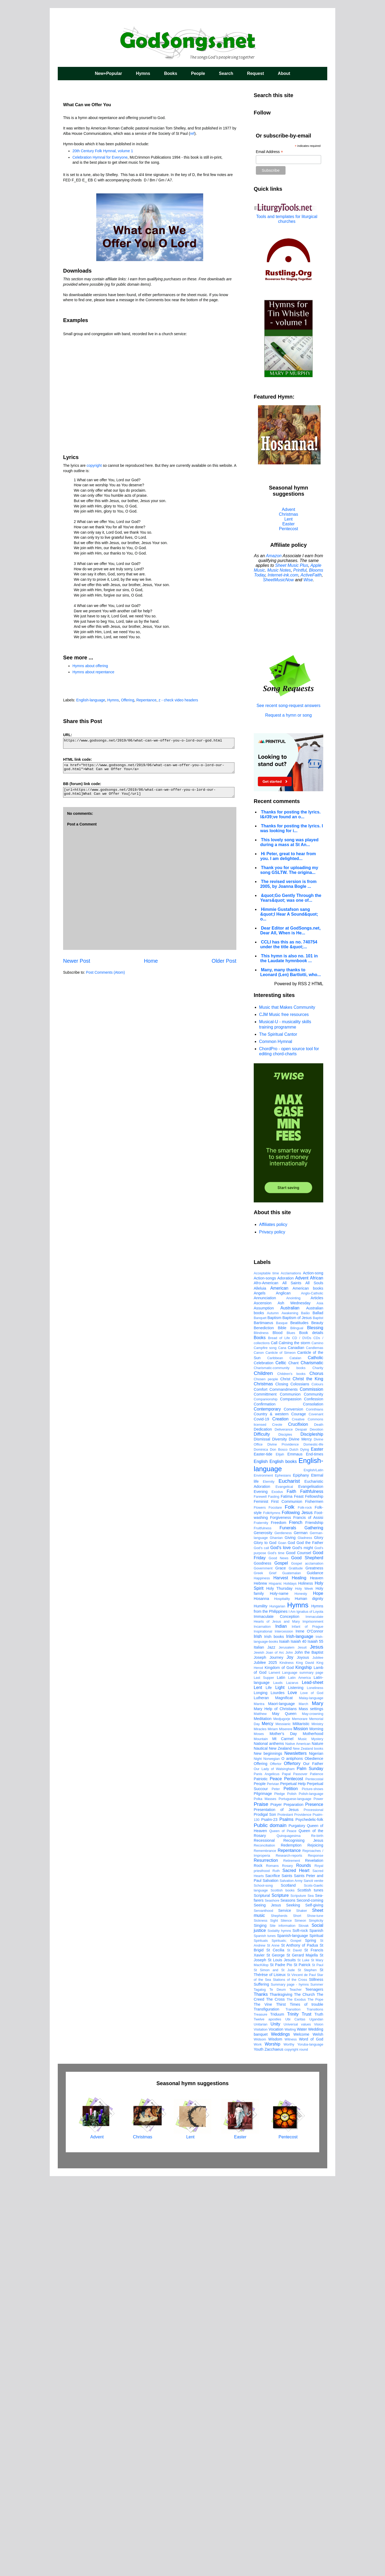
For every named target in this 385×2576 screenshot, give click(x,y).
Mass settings (311, 2108)
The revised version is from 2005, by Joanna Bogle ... (288, 884)
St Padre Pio (281, 2364)
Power (318, 2198)
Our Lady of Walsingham (274, 2168)
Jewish (259, 2052)
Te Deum (278, 2389)
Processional (313, 2209)
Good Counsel (298, 1952)
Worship (272, 2443)
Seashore (272, 2300)
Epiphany (301, 1875)
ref (192, 133)
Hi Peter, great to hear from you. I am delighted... (288, 856)
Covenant (316, 1814)
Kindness (286, 2062)
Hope (318, 1993)
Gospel (281, 1962)
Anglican (283, 1693)
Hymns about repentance (93, 672)
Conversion (293, 1809)
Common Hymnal (275, 1041)
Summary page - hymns (290, 2384)
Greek (258, 1973)
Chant (293, 1762)
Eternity (268, 1881)
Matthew (260, 2113)
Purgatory (296, 2225)
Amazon (274, 555)
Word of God (311, 2439)
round (303, 2449)
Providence (302, 2214)
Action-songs (265, 1678)
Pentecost (288, 528)
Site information (282, 2325)
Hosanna (261, 1998)
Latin (281, 2077)
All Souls (314, 1682)
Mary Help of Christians (275, 2108)
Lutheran (261, 2097)
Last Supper (264, 2077)
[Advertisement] (288, 1327)
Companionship (266, 1799)
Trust (306, 2413)
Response (315, 2255)
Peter (276, 2189)
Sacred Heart (295, 2270)
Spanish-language (292, 2335)
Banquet (260, 1717)
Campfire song (265, 1747)
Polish (292, 2193)
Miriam (273, 2129)
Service (284, 2310)
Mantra (259, 2103)
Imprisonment (312, 2021)
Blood (278, 1732)
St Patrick (302, 2364)
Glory (318, 1937)
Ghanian (276, 1937)
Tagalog (260, 2389)
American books (307, 1688)
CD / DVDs (301, 1738)
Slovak (303, 2325)
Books (170, 73)
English (261, 1861)
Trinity (293, 2413)
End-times (314, 1854)
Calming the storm (294, 1742)
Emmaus (295, 1854)
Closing (281, 1784)
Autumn (273, 1713)
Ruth (276, 2270)
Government (263, 1968)
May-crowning (312, 2113)
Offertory (292, 2163)
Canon (259, 1752)
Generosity (263, 1932)
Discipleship (312, 1834)
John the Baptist (308, 2052)
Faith (291, 1891)
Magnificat (284, 2097)
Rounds (303, 2265)
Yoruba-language (310, 2444)
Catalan (295, 1758)
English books (283, 1861)
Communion (290, 1794)
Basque (281, 1723)
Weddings (280, 2434)
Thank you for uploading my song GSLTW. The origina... (289, 870)
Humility (260, 2006)
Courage (298, 1813)
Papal (286, 2174)
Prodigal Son (265, 2214)
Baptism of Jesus (297, 1717)
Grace (280, 1968)
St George (275, 2355)
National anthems (269, 2143)
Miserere (285, 2129)
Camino (317, 1743)
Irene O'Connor (309, 2031)
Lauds (278, 2082)
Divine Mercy (300, 1839)
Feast (298, 1896)
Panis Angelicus (266, 2174)
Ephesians (283, 1875)
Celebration (264, 1762)
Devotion (316, 1829)
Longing (260, 2092)
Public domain (270, 2225)
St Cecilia (275, 2350)
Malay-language (311, 2098)
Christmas (288, 514)
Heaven (316, 1977)
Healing (299, 1977)
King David (305, 2062)
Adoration (285, 1678)
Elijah (280, 1854)
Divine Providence (283, 1844)
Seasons (287, 2300)
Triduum (277, 2414)
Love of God (311, 2092)
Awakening (290, 1713)
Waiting (290, 2429)
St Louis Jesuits (282, 2359)
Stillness (316, 2379)
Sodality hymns (279, 2330)
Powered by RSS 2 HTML (298, 983)
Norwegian (271, 2158)
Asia (320, 1703)
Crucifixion (298, 1824)
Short (297, 2315)
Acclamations (291, 1673)
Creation (280, 1818)
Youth (258, 2449)
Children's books (291, 1773)
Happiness (262, 1978)
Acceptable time (266, 1673)
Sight (274, 2320)
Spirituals (261, 2340)
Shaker (301, 2310)
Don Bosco (278, 1849)
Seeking (293, 2305)
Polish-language (311, 2193)
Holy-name (279, 1993)
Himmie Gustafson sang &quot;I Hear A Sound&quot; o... (289, 914)
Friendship (314, 1922)
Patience (316, 2174)
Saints (287, 2275)
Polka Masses (265, 2198)
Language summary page (302, 2072)
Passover (300, 2174)
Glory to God (265, 1942)
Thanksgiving (281, 2394)
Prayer (276, 2204)
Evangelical (284, 1886)
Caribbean (275, 1758)
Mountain (261, 2139)
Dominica (261, 1849)
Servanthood (263, 2310)
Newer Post (76, 961)
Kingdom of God (279, 2067)
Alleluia (260, 1688)
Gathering (314, 1927)
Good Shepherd (307, 1957)
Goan (282, 1942)
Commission (311, 1789)
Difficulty (262, 1834)
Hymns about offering (90, 666)
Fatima (286, 1896)
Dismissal (262, 1839)
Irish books (274, 2036)
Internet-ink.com (283, 575)
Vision (318, 2424)
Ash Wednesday (294, 1702)
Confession (313, 1799)
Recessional (264, 2240)
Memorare (299, 2118)
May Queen (284, 2113)
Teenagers (314, 2389)
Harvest (280, 1977)
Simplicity (316, 2320)
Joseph (260, 2057)
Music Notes (279, 570)
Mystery (317, 2139)
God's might (302, 1947)
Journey (276, 2057)
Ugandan (316, 2419)
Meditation (262, 2118)
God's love (280, 1947)
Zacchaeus (273, 2449)
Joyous (303, 2057)
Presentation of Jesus (276, 2209)
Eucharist (289, 1880)
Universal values (297, 2424)
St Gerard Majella (302, 2355)
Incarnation (262, 2026)
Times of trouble (306, 2404)
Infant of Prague (307, 2026)
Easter (288, 524)
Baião (305, 1713)
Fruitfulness (262, 1928)
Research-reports (289, 2255)
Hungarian (277, 2006)
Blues (291, 1732)
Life (268, 2087)
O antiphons (292, 2158)
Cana (282, 1747)
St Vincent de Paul (301, 2374)
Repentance (146, 700)
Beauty (317, 1722)
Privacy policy (272, 1232)
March (303, 2103)
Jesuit (302, 2047)
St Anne (273, 2345)
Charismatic (312, 1762)
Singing (260, 2325)
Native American (297, 2143)
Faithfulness (311, 1891)
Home (151, 961)
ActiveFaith (311, 575)
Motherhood (313, 2133)
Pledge (279, 2193)
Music (302, 2139)
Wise (308, 580)
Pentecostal (314, 2179)
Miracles (260, 2129)
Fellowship (314, 1896)
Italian (259, 2047)
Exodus (277, 1891)
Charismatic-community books (280, 1767)
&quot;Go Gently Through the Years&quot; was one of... (290, 898)
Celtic (280, 1762)
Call (274, 1742)
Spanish (316, 2330)
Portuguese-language (295, 2198)
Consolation (313, 1804)
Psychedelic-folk (309, 2219)
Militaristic (300, 2123)
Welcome (301, 2434)
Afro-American (266, 1682)
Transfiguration (266, 2409)
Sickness (260, 2320)
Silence (286, 2320)
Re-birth (317, 2235)
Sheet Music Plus (291, 565)
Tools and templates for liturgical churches (286, 219)
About (284, 73)
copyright (94, 465)
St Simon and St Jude (274, 2370)
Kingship (303, 2067)
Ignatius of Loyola (310, 2011)
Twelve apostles (267, 2419)
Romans (272, 2265)
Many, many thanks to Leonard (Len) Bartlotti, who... (290, 972)
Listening (295, 2087)
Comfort (260, 1789)
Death (318, 1824)
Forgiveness (280, 1917)
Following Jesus (297, 1912)
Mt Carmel (282, 2138)
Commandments (284, 1789)
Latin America (299, 2077)
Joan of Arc (275, 2052)
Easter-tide (263, 1854)
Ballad (318, 1712)
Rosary (287, 2265)
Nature (317, 2143)
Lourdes (277, 2092)
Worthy (288, 2444)
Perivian (273, 2183)
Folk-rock (305, 1907)
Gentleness (283, 1933)
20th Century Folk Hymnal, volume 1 (102, 151)
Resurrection (266, 2260)
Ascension (262, 1702)
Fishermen (314, 1901)
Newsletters (295, 2153)
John (289, 2052)
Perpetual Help (293, 2183)
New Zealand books (308, 2148)
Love (292, 2092)
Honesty (301, 1993)
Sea (310, 2295)
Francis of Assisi (308, 1917)
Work (258, 2444)
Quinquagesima (288, 2235)
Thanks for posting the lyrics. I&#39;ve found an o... (290, 814)
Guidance (315, 1972)
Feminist (261, 1901)
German (301, 1932)
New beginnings (268, 2153)
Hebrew (260, 1983)
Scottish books (283, 2290)
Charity (317, 1767)
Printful (300, 570)
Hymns (143, 73)
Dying (304, 1849)
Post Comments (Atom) (105, 972)
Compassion (290, 1799)
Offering (127, 700)
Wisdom (275, 2439)
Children (263, 1773)
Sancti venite (313, 2280)
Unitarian (260, 2424)
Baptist (318, 1717)
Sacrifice (272, 2275)
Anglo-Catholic (312, 1693)
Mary (317, 2103)
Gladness (305, 1937)
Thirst (281, 2404)
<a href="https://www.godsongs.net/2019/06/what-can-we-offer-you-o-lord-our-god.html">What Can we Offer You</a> (148, 767)
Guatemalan (291, 1973)
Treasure (260, 2414)
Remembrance (265, 2250)
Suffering (261, 2384)
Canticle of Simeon (280, 1752)
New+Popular (108, 73)
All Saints (291, 1682)
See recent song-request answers (288, 703)
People (198, 73)
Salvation (270, 2280)
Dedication (263, 1829)
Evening (261, 1891)
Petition (291, 2188)
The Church (304, 2394)
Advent (288, 509)
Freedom (278, 1922)
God (291, 1942)
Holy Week (304, 1988)
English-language (90, 700)
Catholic (315, 1757)
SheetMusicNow (278, 580)
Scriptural (262, 2295)
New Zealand (280, 2148)
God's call (261, 1948)
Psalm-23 (269, 2219)
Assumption (264, 1708)
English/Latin (313, 1870)
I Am (291, 2011)
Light (279, 2087)
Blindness (261, 1732)
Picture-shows (312, 2189)
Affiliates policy (273, 1224)
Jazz (271, 2047)
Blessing (315, 1727)
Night (258, 2158)
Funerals (287, 1927)
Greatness (314, 1968)
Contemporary (267, 1808)
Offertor (276, 2163)
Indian (281, 2026)
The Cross (275, 2399)
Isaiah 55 (315, 2041)
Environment (263, 1875)
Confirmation (265, 1804)
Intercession (284, 2031)
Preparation (293, 2204)
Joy (290, 2057)
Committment (265, 1794)
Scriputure (298, 2295)
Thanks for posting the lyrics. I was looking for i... (291, 828)
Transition (293, 2409)
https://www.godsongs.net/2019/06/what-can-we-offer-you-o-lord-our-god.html (148, 743)
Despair (301, 1829)
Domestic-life (313, 1844)
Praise (261, 2204)
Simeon (300, 2320)
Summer (316, 2384)
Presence (314, 2204)
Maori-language (281, 2103)
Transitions (315, 2409)
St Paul (317, 2365)
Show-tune (315, 2315)
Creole (277, 1824)
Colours (317, 1784)
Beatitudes (299, 1722)
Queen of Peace (283, 2231)
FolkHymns (271, 1912)
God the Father (310, 1942)
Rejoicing (315, 2245)
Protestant (285, 2214)
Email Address (269, 151)
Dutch (294, 1849)
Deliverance (284, 1829)
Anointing (293, 1698)
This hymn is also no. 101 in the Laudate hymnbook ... (289, 958)
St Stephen (307, 2370)
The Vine (263, 2404)
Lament (274, 2072)
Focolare (275, 1907)
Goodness (262, 1963)
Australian (289, 1707)
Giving (290, 1937)
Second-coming (310, 2300)
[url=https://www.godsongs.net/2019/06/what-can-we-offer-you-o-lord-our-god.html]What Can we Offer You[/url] (148, 792)
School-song (263, 2285)
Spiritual (316, 2335)
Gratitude (296, 1968)
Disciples (285, 1834)
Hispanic (275, 1983)
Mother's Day (283, 2133)
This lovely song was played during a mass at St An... (289, 842)
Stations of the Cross (290, 2379)
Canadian (296, 1747)
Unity (275, 2423)
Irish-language (299, 2036)
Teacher (296, 2389)
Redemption (291, 2245)
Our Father (313, 2163)
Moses (259, 2133)
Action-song (313, 1673)
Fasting (273, 1896)
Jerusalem (286, 2047)
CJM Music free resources (284, 1014)
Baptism (274, 1717)
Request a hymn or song (288, 715)
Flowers (260, 1907)
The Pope (315, 2399)
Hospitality (282, 1998)
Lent (288, 519)
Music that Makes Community (287, 1007)
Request (255, 73)
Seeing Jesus (267, 2305)
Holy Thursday (279, 1988)
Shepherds (279, 2315)
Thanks (261, 2394)
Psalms (286, 2219)
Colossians (299, 1784)
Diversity (279, 1839)
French (295, 1922)
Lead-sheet (312, 2082)
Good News (278, 1958)
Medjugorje (281, 2118)
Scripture (280, 2295)
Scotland (288, 2285)
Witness (290, 2439)
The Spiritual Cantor (278, 1034)
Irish (258, 2036)
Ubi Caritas (295, 2419)
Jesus (316, 2046)
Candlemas (314, 1747)
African (316, 1677)
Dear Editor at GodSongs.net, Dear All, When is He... (290, 930)
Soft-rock (300, 2330)
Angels (259, 1693)
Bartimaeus (263, 1722)
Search (226, 73)
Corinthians (314, 1809)
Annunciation (265, 1697)
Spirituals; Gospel (286, 2340)
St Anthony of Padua (299, 2345)
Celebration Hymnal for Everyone (100, 157)
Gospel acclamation (307, 1963)
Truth (318, 2414)
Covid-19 (261, 1819)
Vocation (276, 2429)
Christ (285, 1778)
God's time (276, 1953)
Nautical (261, 2148)
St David (294, 2350)
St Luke (303, 2360)
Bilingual (296, 1728)
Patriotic (261, 2178)
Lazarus (292, 2082)
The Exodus (296, 2399)
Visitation (261, 2429)
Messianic (283, 2124)
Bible (282, 1727)
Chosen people (266, 1779)
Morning (316, 2128)
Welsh (318, 2434)
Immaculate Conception (276, 2016)
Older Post (223, 961)
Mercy (268, 2123)
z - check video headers (178, 700)
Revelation (314, 2260)
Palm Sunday (310, 2168)
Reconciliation (264, 2245)
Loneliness (315, 2087)
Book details (311, 1732)
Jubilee (317, 2057)
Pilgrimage (263, 2193)
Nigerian (316, 2153)
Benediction (264, 1727)
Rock (258, 2265)
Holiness (305, 1983)
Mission (301, 2128)
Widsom (260, 2439)
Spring (310, 2340)
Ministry (317, 2124)
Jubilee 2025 (265, 2062)
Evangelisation (310, 1886)
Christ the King (308, 1778)
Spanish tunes (265, 2335)
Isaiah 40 (298, 2041)
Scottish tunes (310, 2290)
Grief (272, 1973)
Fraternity (261, 1922)
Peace (276, 2178)
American (279, 1688)
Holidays (290, 1983)
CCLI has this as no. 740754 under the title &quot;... (288, 944)
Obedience (314, 2158)
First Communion (286, 1901)
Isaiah (284, 2041)
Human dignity (309, 1998)
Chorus (316, 1773)
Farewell (260, 1896)
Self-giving (314, 2305)
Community (313, 1794)
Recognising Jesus (303, 2240)
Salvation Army (291, 2280)
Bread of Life (279, 1738)
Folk (289, 1906)
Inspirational (263, 2031)
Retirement (291, 2260)
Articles (317, 1697)
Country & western (271, 1813)
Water (302, 2429)
